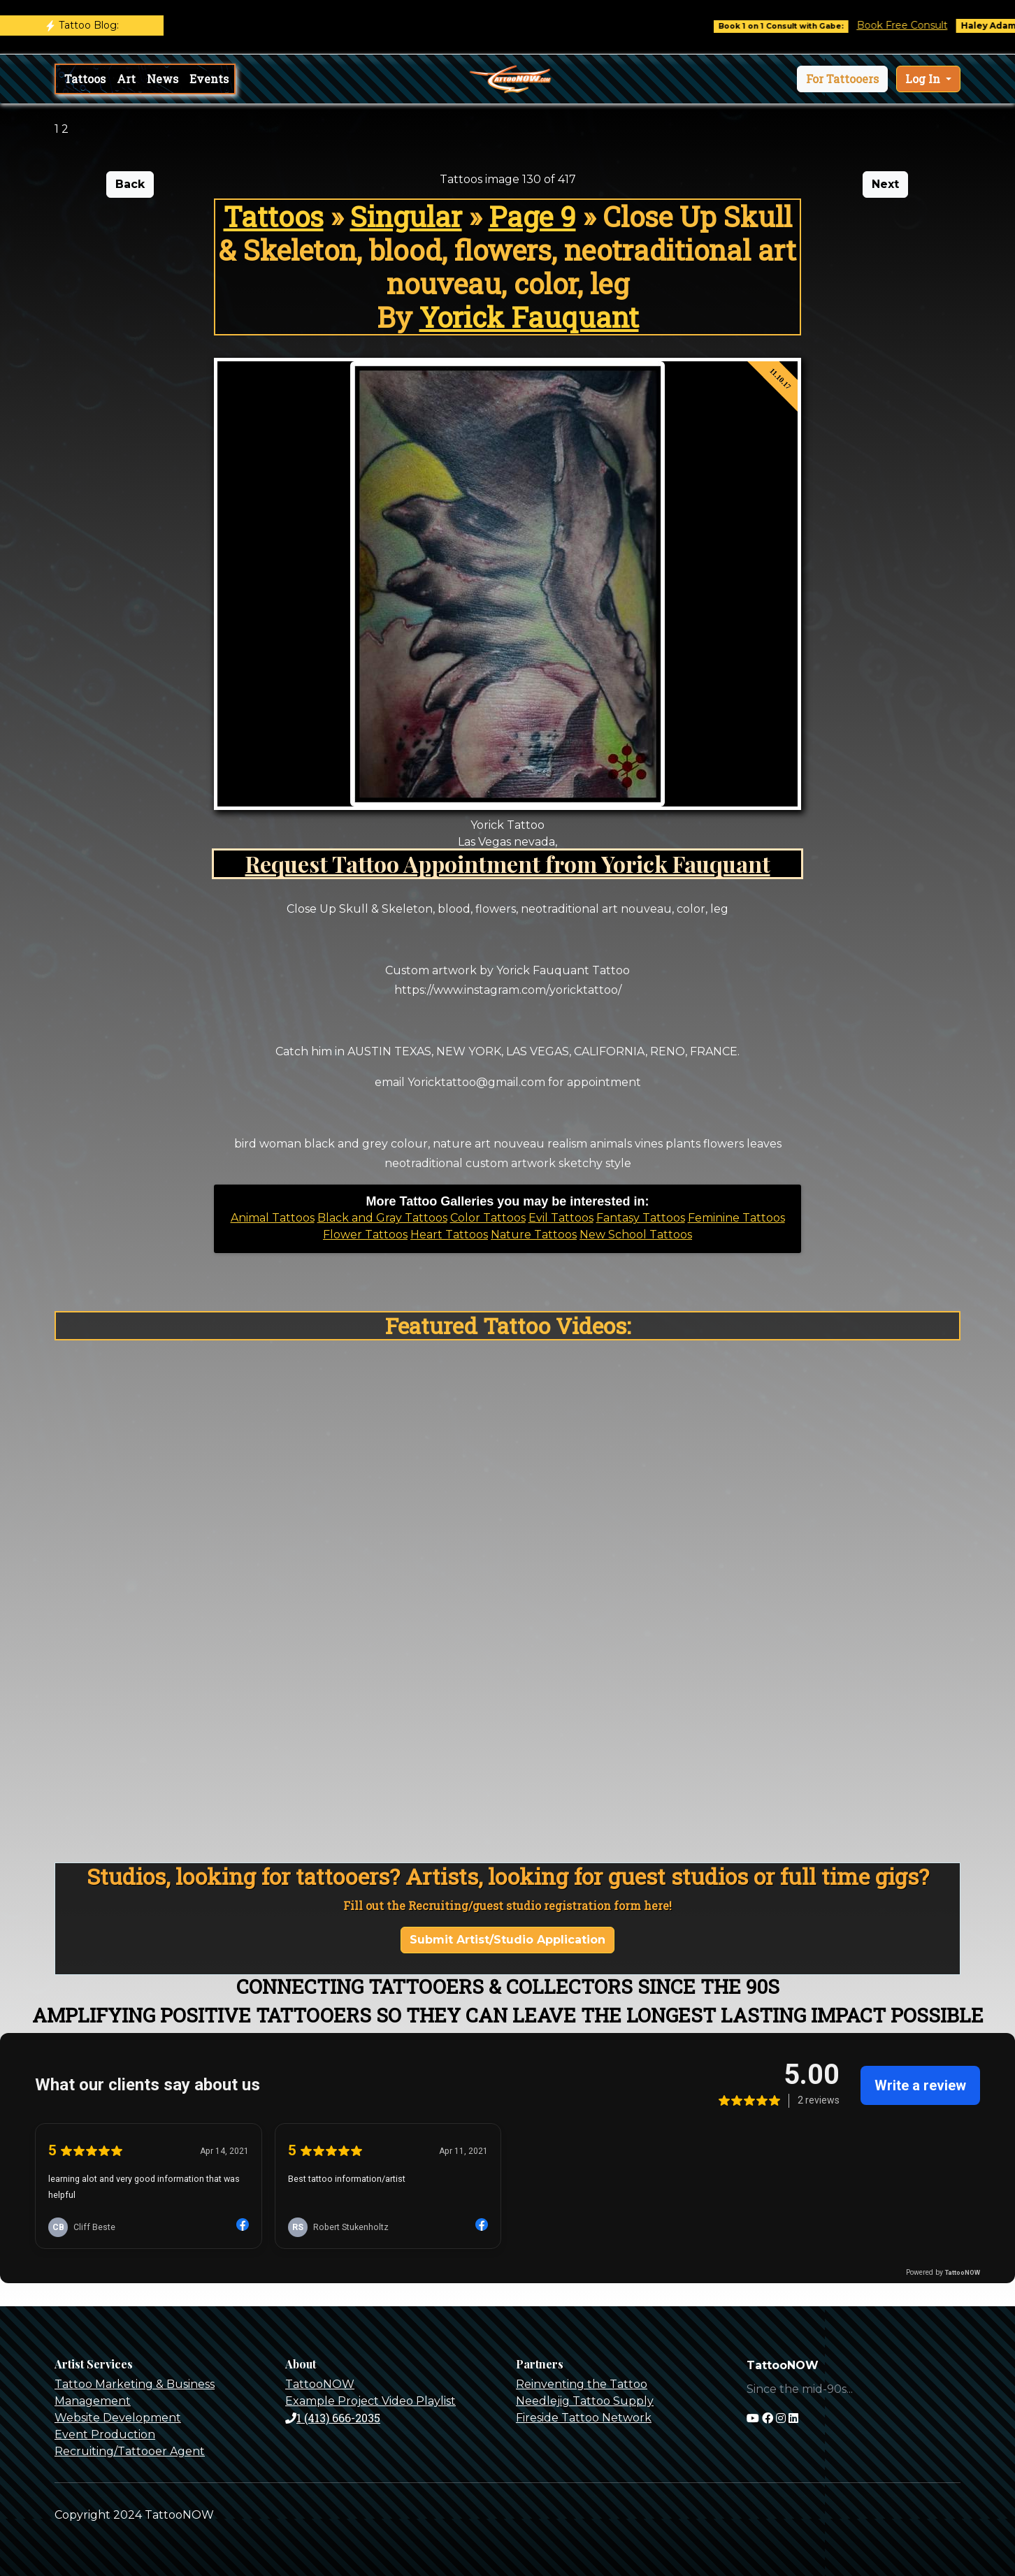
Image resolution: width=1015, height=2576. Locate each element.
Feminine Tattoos (736, 1217)
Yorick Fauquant (529, 316)
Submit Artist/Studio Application (507, 1939)
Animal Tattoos (273, 1217)
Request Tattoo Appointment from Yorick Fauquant (507, 863)
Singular (406, 216)
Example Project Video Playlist (370, 2401)
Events (209, 78)
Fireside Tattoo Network (584, 2417)
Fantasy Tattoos (640, 1217)
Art (126, 78)
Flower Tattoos (365, 1234)
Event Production (105, 2434)
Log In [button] (924, 78)
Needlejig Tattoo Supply (585, 2401)
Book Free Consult (914, 25)
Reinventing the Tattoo (581, 2384)
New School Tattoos (636, 1234)
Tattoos (85, 78)
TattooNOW (319, 2384)
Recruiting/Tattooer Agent (130, 2451)
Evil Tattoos (560, 1217)
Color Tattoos (488, 1217)
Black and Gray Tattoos (382, 1217)
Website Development (118, 2417)
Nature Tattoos (534, 1234)
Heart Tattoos (449, 1234)
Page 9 (532, 216)
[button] (842, 79)
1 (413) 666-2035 (332, 2417)
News (162, 78)
